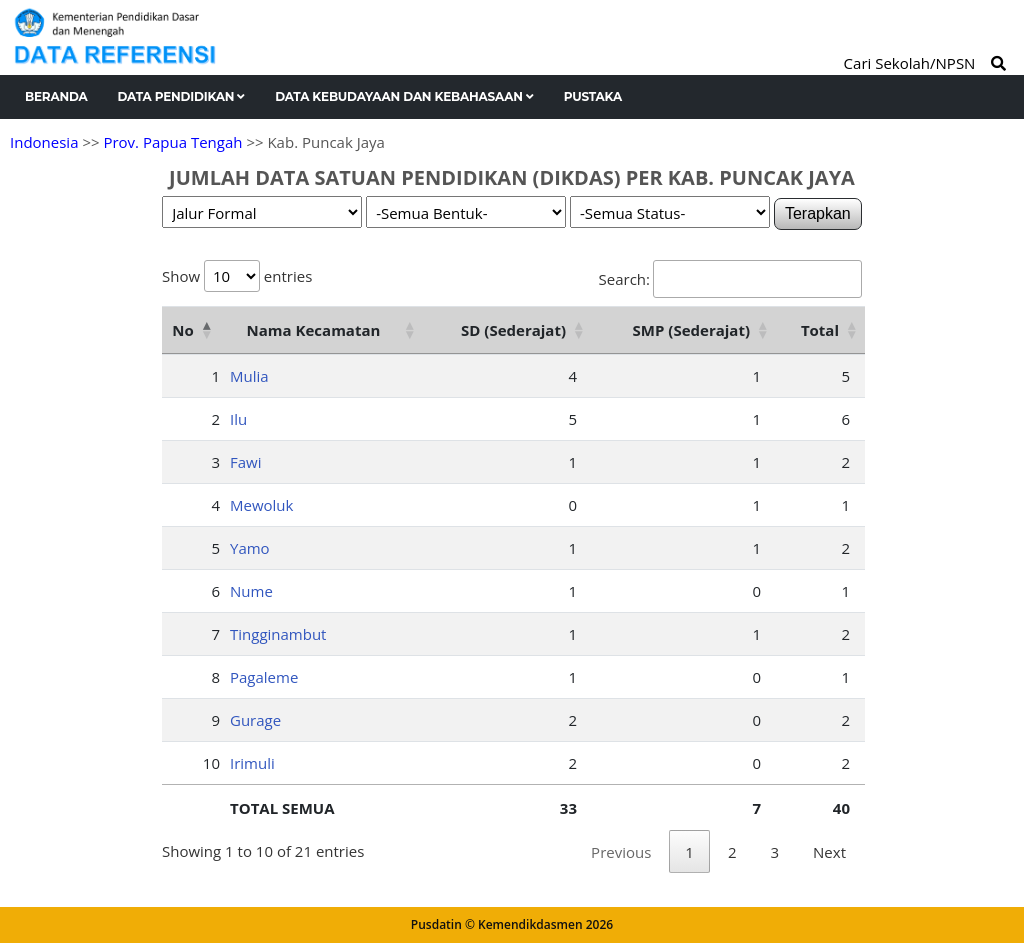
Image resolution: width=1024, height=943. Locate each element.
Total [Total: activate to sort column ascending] (820, 330)
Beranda (56, 96)
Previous (621, 852)
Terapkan (818, 213)
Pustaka (593, 96)
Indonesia (44, 142)
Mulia (249, 376)
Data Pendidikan (182, 96)
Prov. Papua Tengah (172, 142)
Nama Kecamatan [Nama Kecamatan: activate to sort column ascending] (314, 330)
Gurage (255, 720)
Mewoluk (261, 505)
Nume (251, 591)
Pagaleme (264, 677)
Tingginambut (278, 634)
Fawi (246, 462)
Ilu (238, 419)
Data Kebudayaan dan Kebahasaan (404, 96)
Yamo (250, 548)
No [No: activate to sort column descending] (182, 330)
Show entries (237, 276)
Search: (730, 279)
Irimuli (252, 763)
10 (211, 763)
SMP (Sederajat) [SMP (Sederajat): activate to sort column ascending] (691, 330)
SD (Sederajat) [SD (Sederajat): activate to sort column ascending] (513, 330)
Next (829, 852)
